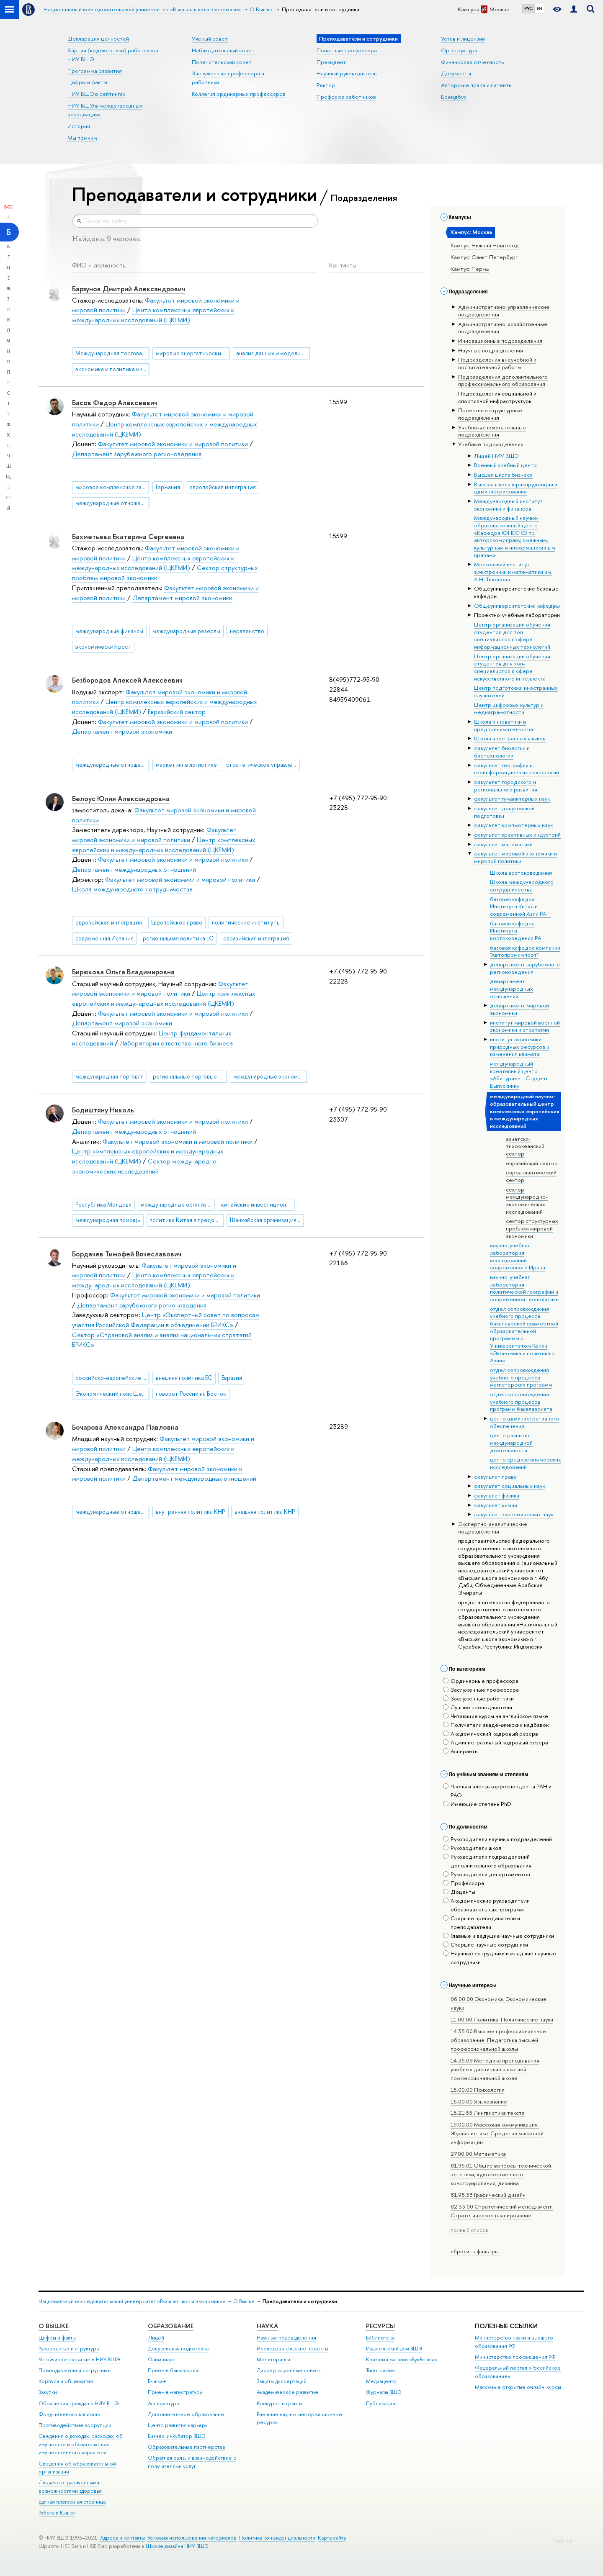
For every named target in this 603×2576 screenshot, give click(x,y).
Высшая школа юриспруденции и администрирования (515, 488)
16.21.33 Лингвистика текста (488, 2112)
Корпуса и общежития (66, 2381)
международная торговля (109, 1076)
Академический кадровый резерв (490, 1733)
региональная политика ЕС (178, 938)
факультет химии (495, 1505)
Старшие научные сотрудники (485, 1944)
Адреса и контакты (122, 2537)
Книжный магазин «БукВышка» (401, 2359)
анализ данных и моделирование (273, 353)
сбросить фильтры (475, 2251)
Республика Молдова (103, 1204)
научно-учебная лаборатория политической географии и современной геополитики (524, 1288)
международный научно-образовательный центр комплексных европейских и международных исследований (524, 1111)
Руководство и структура (69, 2348)
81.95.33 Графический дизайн (488, 2194)
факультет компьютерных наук (513, 825)
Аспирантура (163, 2403)
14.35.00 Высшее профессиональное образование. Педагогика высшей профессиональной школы (498, 2039)
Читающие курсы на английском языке (495, 1716)
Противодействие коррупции (75, 2425)
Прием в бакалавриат (174, 2370)
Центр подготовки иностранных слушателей (516, 691)
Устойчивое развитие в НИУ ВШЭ (79, 2359)
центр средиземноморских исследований (525, 1463)
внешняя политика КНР (264, 1511)
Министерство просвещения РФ (515, 2356)
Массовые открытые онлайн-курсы (518, 2387)
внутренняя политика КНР (190, 1511)
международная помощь (107, 1220)
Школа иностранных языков (510, 738)
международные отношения (112, 503)
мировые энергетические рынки (193, 353)
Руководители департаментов (486, 1874)
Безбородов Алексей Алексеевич (127, 680)
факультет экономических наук (513, 1514)
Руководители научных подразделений (497, 1839)
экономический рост (103, 646)
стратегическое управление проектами (263, 764)
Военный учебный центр (505, 465)
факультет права (495, 1476)
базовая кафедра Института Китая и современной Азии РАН (520, 906)
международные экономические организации (270, 1076)
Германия (168, 487)
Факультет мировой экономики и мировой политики (173, 443)
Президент (331, 62)
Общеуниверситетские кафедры (517, 605)
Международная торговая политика (112, 353)
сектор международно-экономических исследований (527, 1200)
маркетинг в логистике (186, 764)
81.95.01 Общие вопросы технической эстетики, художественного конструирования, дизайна (501, 2174)
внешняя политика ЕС (184, 1378)
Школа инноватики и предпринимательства (503, 725)
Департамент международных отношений (134, 869)
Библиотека (380, 2337)
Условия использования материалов (192, 2537)
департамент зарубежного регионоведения (525, 968)
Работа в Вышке (57, 2512)
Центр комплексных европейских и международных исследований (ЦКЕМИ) (153, 315)
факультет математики (503, 844)
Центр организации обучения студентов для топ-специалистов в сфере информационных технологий (512, 635)
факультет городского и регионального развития (505, 785)
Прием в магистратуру (175, 2392)
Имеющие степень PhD (477, 1804)
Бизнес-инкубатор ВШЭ (177, 2436)
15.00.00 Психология (478, 2089)
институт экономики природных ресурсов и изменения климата (519, 1046)
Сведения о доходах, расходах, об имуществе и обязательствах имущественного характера (81, 2444)
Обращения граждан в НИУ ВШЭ (79, 2403)
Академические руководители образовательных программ (486, 1905)
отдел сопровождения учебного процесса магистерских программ (521, 1377)
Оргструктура (459, 50)
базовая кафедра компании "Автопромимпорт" (525, 951)
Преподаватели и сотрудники (75, 2370)
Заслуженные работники (478, 1698)
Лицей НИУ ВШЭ (496, 456)
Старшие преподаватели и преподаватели (481, 1922)
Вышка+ (157, 2381)
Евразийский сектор (177, 711)
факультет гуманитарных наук (512, 798)
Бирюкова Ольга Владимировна (123, 972)
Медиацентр (381, 2381)
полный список (469, 2230)
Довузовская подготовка (178, 2348)
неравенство (247, 631)
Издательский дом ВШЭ (394, 2348)
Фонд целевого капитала (69, 2414)
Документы (456, 73)
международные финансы (109, 631)
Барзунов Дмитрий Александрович (128, 289)
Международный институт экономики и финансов (508, 504)
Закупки (48, 2392)
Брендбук (453, 96)
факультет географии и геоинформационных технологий (516, 768)
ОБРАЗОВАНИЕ (170, 2326)
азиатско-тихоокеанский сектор (525, 1146)
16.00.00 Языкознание (479, 2101)
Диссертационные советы (289, 2370)
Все (8, 207)
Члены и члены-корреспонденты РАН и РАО (497, 1790)
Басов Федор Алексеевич (114, 403)
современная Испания (104, 938)
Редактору (563, 2540)
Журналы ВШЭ (384, 2392)
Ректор (326, 85)
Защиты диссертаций (282, 2381)
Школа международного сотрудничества (522, 885)
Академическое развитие (287, 2392)
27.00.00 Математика (478, 2153)
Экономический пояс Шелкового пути (112, 1393)
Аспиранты (461, 1751)
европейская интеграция (222, 487)
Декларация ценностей (98, 38)
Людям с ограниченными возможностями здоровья (70, 2486)
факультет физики (496, 1495)
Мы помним (82, 137)
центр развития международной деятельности (511, 1442)
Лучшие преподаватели (477, 1707)
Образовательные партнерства (186, 2446)
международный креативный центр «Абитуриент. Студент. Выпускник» (519, 1074)
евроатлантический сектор (531, 1176)
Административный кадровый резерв (495, 1742)
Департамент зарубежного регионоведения (136, 453)
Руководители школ (472, 1848)
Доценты (459, 1891)
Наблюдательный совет (223, 50)
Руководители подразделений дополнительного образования (487, 1861)
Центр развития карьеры (178, 2425)
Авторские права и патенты (477, 85)
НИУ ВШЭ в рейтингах (96, 94)
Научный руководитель (347, 73)
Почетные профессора (347, 50)
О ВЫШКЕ (54, 2326)
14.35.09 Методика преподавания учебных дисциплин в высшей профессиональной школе (495, 2069)
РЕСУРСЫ (380, 2326)
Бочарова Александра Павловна (125, 1427)
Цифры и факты (87, 82)
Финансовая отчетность (472, 62)
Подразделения (363, 197)
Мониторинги (273, 2359)
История (78, 126)
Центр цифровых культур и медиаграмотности (509, 708)
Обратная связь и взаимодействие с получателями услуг (192, 2462)
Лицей (156, 2337)
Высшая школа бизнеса (503, 474)
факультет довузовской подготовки (504, 811)
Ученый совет (210, 38)
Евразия (232, 1378)
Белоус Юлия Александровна (121, 799)
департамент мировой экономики (519, 1009)
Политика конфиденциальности (277, 2537)
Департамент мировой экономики (182, 597)
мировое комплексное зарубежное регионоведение (112, 487)
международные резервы (186, 631)
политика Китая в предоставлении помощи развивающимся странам (186, 1220)
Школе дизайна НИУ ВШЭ (177, 2546)
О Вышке (244, 2301)
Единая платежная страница (72, 2501)
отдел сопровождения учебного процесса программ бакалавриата (521, 1401)
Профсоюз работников (346, 96)
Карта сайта (332, 2537)
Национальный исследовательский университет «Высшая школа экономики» (132, 2301)
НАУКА (267, 2326)
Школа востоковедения (521, 872)
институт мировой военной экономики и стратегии (525, 1026)
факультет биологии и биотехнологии (502, 751)
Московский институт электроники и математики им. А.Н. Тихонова (513, 571)
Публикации (380, 2403)
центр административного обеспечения (524, 1422)
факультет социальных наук (509, 1486)
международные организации (178, 1204)
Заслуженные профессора (481, 1689)
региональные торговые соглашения (190, 1076)
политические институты (246, 922)
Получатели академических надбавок (496, 1724)
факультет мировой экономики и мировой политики (515, 857)
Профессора (463, 1883)
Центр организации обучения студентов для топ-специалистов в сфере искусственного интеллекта (512, 667)
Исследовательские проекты (292, 2348)
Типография (380, 2370)
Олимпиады (161, 2359)
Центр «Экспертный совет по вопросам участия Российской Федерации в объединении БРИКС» (166, 1319)
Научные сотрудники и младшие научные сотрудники (499, 1957)
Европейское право (176, 922)
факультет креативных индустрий (517, 834)
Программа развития (94, 70)
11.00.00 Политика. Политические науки (502, 2019)
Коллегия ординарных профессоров (239, 94)
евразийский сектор (532, 1163)
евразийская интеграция (256, 938)
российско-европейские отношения (112, 1378)
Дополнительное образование (186, 2414)
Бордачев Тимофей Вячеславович (126, 1254)
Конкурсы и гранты (279, 2403)
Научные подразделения (286, 2337)
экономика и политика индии (112, 369)
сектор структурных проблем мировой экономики (532, 1228)
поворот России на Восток (191, 1393)
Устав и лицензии (463, 38)
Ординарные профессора (480, 1681)
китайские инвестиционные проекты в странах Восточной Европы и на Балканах (258, 1204)
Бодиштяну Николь (103, 1110)
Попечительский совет (222, 62)
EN (539, 8)
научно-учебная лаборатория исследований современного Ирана (517, 1256)
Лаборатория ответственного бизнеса (176, 1043)
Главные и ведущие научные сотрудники (498, 1935)
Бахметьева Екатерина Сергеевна (128, 537)
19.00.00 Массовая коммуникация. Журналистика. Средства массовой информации (497, 2133)
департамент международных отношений (511, 988)
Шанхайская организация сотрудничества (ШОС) (267, 1220)
